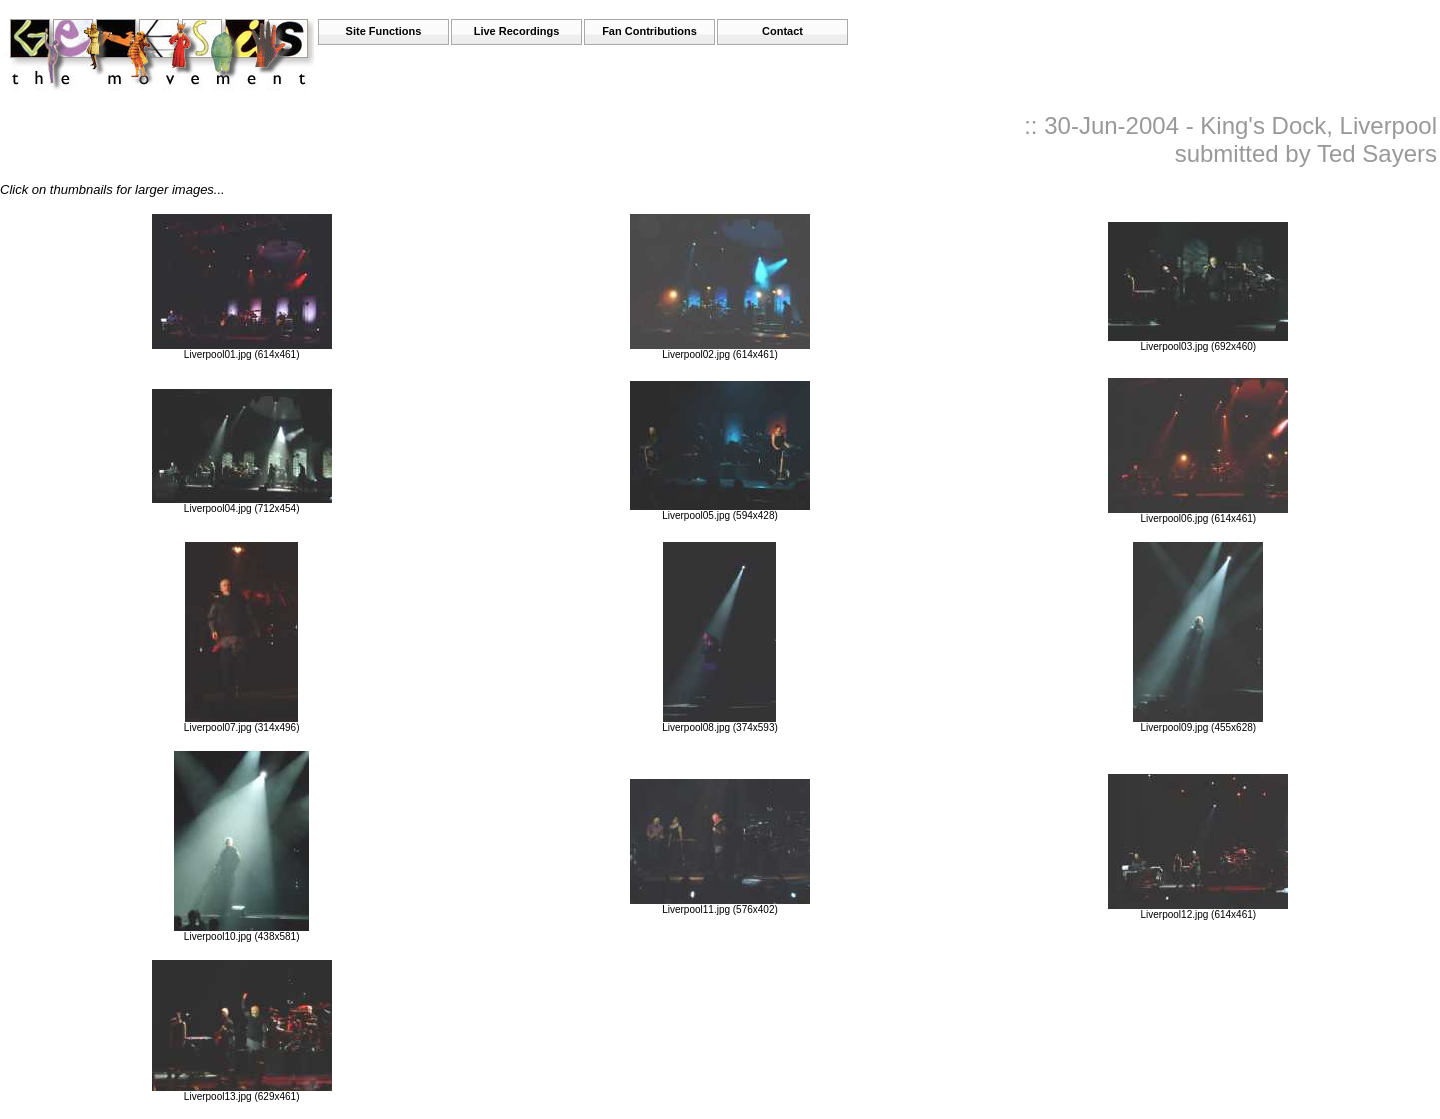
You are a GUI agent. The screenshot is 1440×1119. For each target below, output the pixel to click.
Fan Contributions (649, 31)
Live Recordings (517, 31)
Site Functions (384, 31)
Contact (782, 31)
